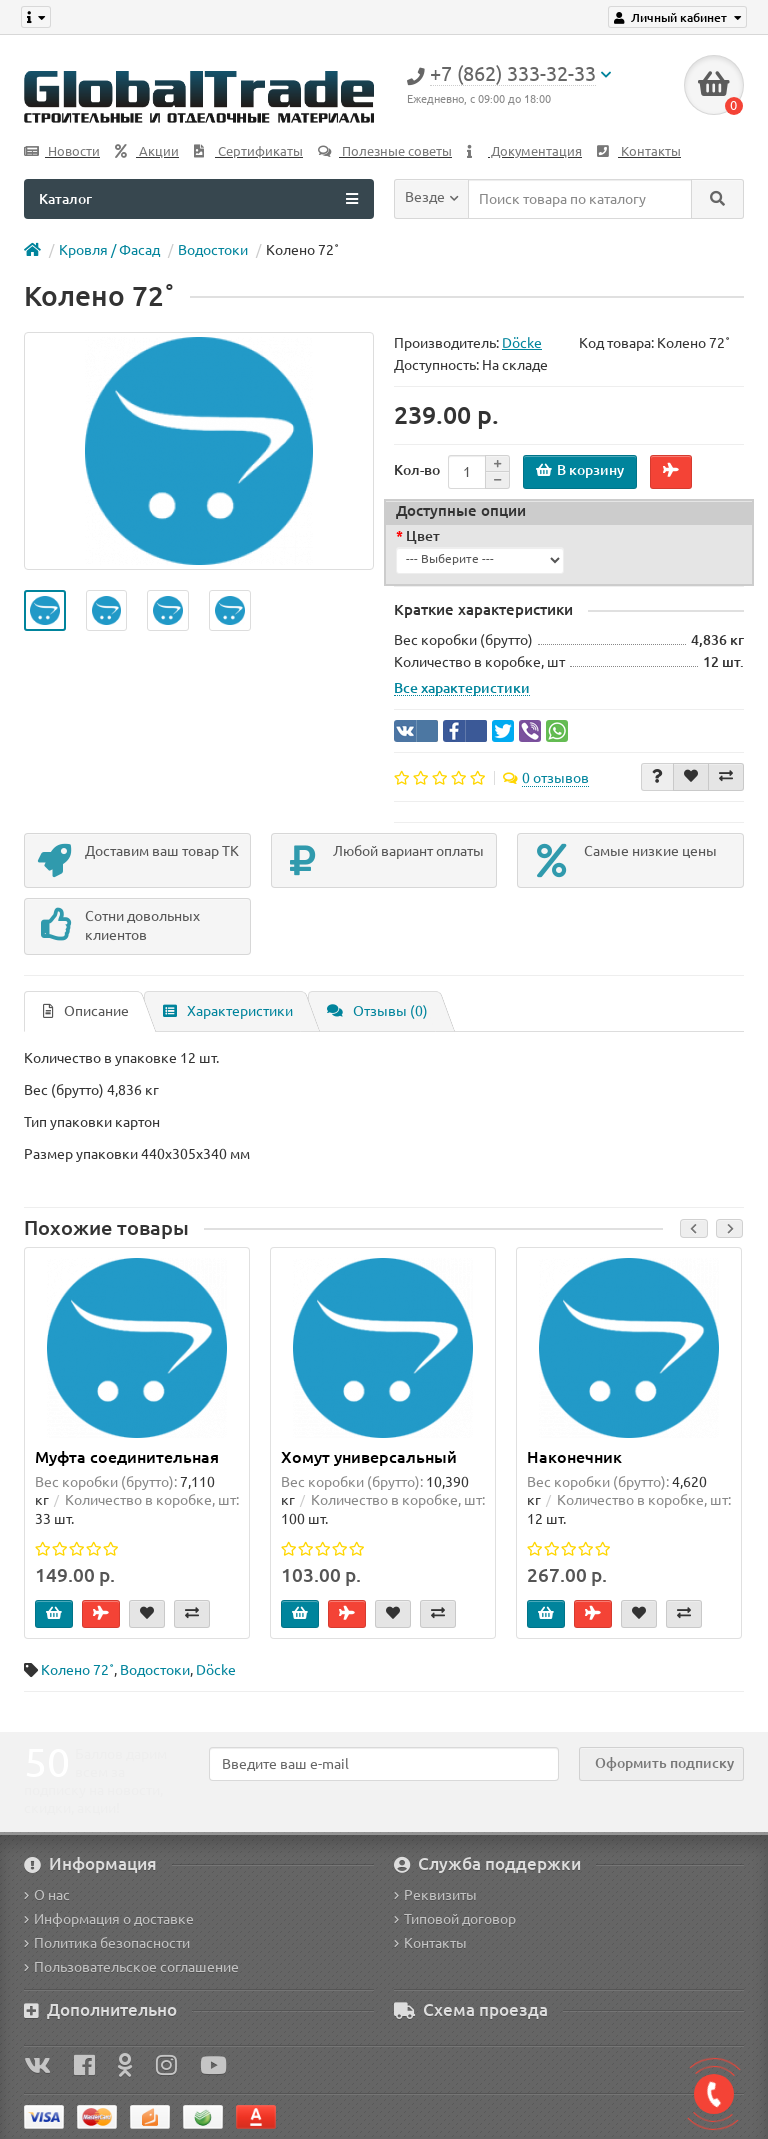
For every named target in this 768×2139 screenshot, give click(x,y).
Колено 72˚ (77, 1670)
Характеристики (228, 1011)
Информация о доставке (109, 1919)
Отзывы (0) (377, 1011)
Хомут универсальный (369, 1457)
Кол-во (417, 470)
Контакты (639, 151)
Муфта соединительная (127, 1457)
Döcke (216, 1670)
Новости (62, 151)
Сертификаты (248, 151)
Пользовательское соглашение (131, 1967)
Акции (147, 151)
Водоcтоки (213, 250)
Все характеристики (462, 688)
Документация (524, 151)
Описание (86, 1011)
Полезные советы (385, 151)
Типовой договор (455, 1919)
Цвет (423, 536)
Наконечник (574, 1457)
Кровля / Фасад (109, 250)
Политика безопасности (107, 1943)
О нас (47, 1895)
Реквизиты (435, 1895)
